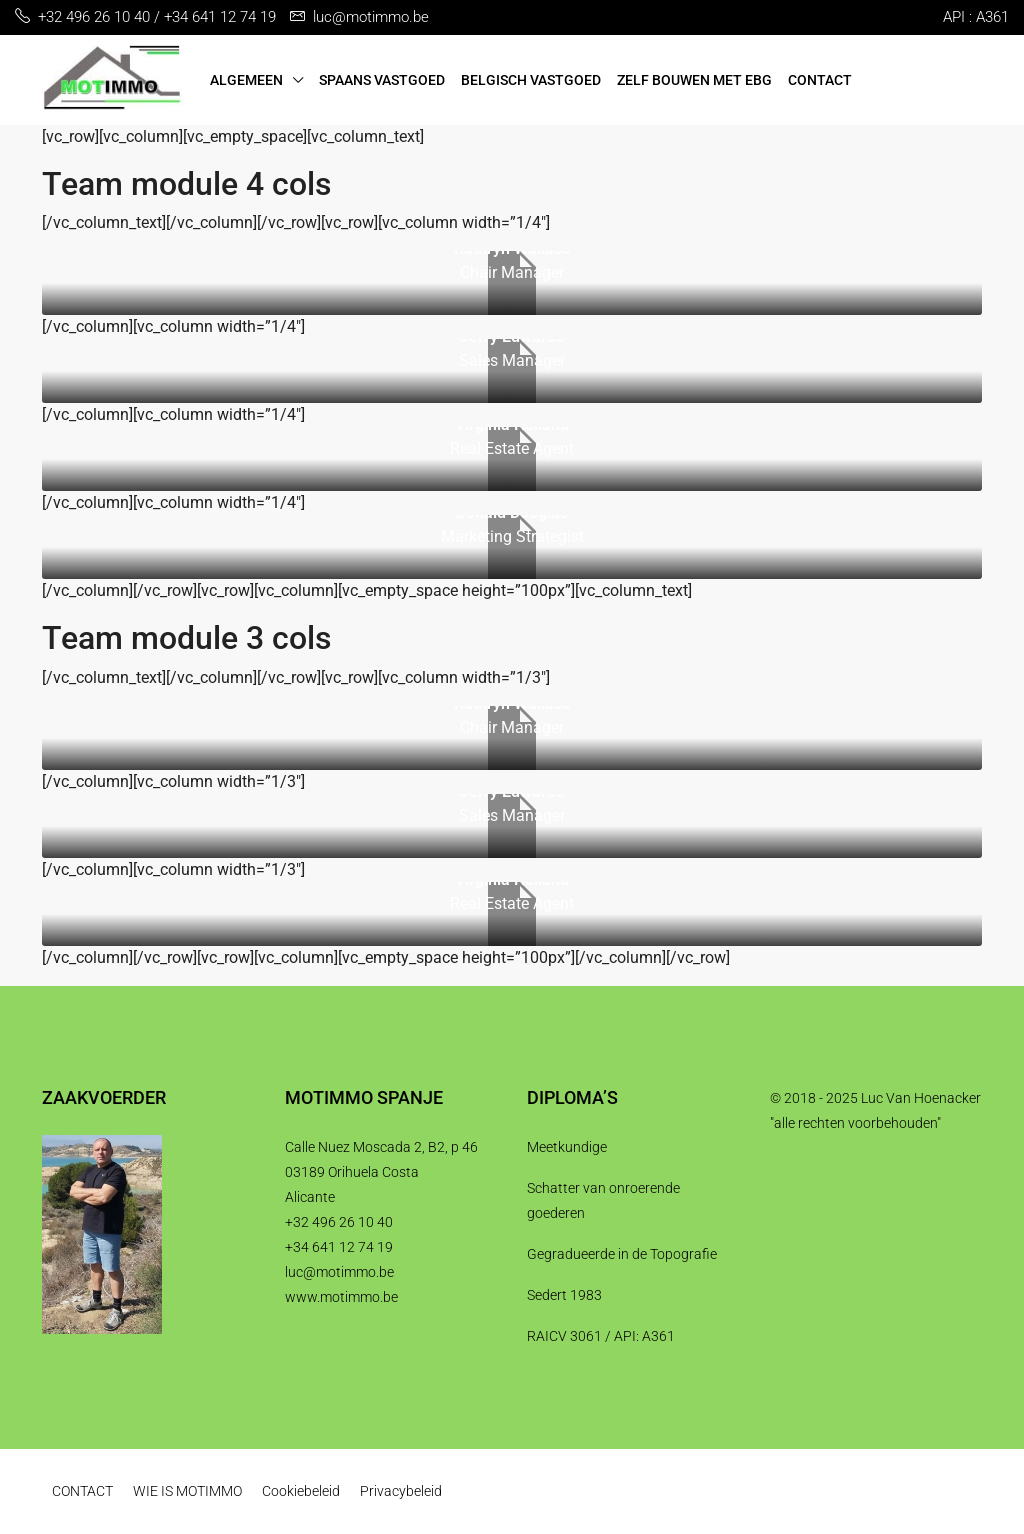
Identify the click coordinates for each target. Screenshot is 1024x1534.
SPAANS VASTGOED (382, 80)
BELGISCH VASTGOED (531, 80)
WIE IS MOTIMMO (187, 1491)
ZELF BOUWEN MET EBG (694, 80)
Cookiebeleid (301, 1491)
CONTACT (820, 80)
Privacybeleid (401, 1491)
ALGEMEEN (246, 80)
